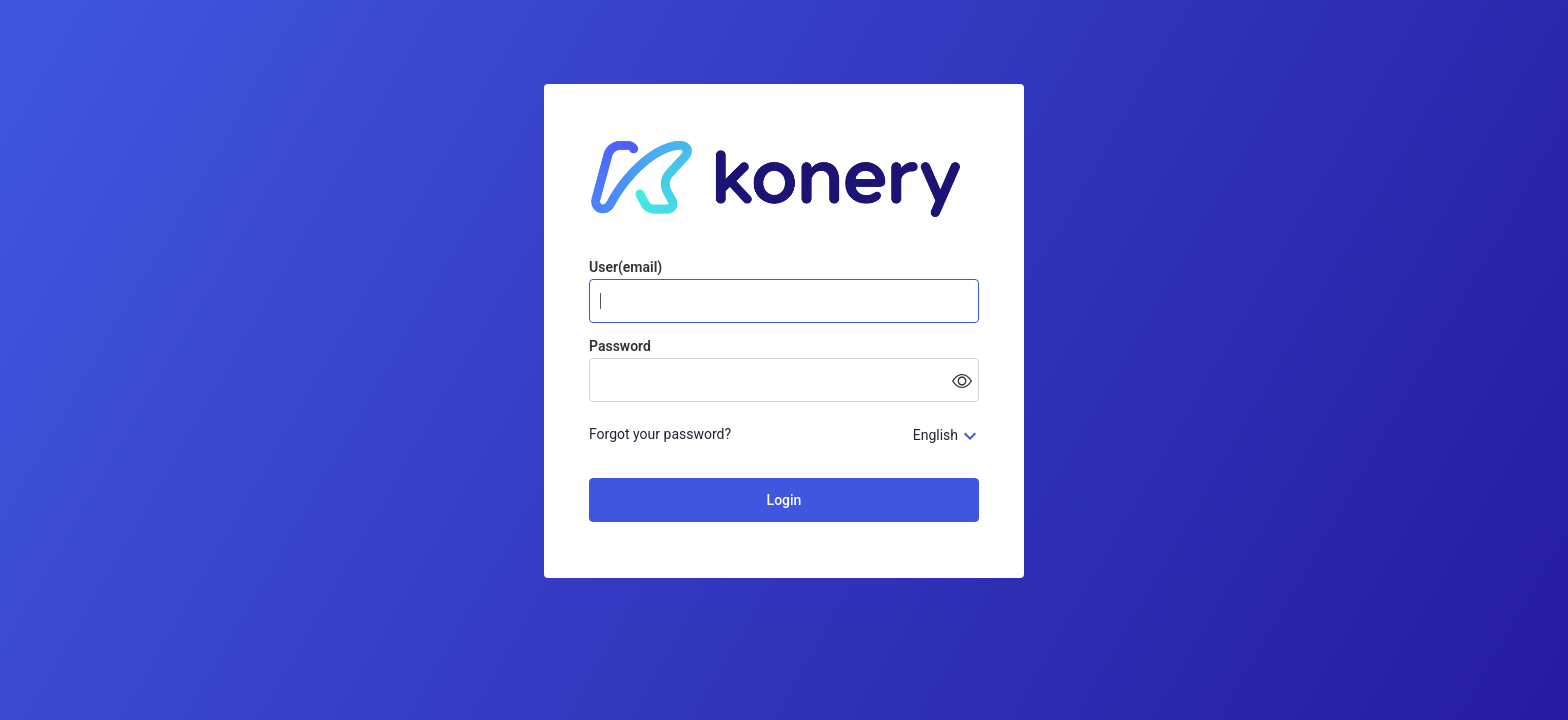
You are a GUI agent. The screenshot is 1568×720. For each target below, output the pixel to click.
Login (784, 500)
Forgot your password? (660, 434)
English (935, 435)
